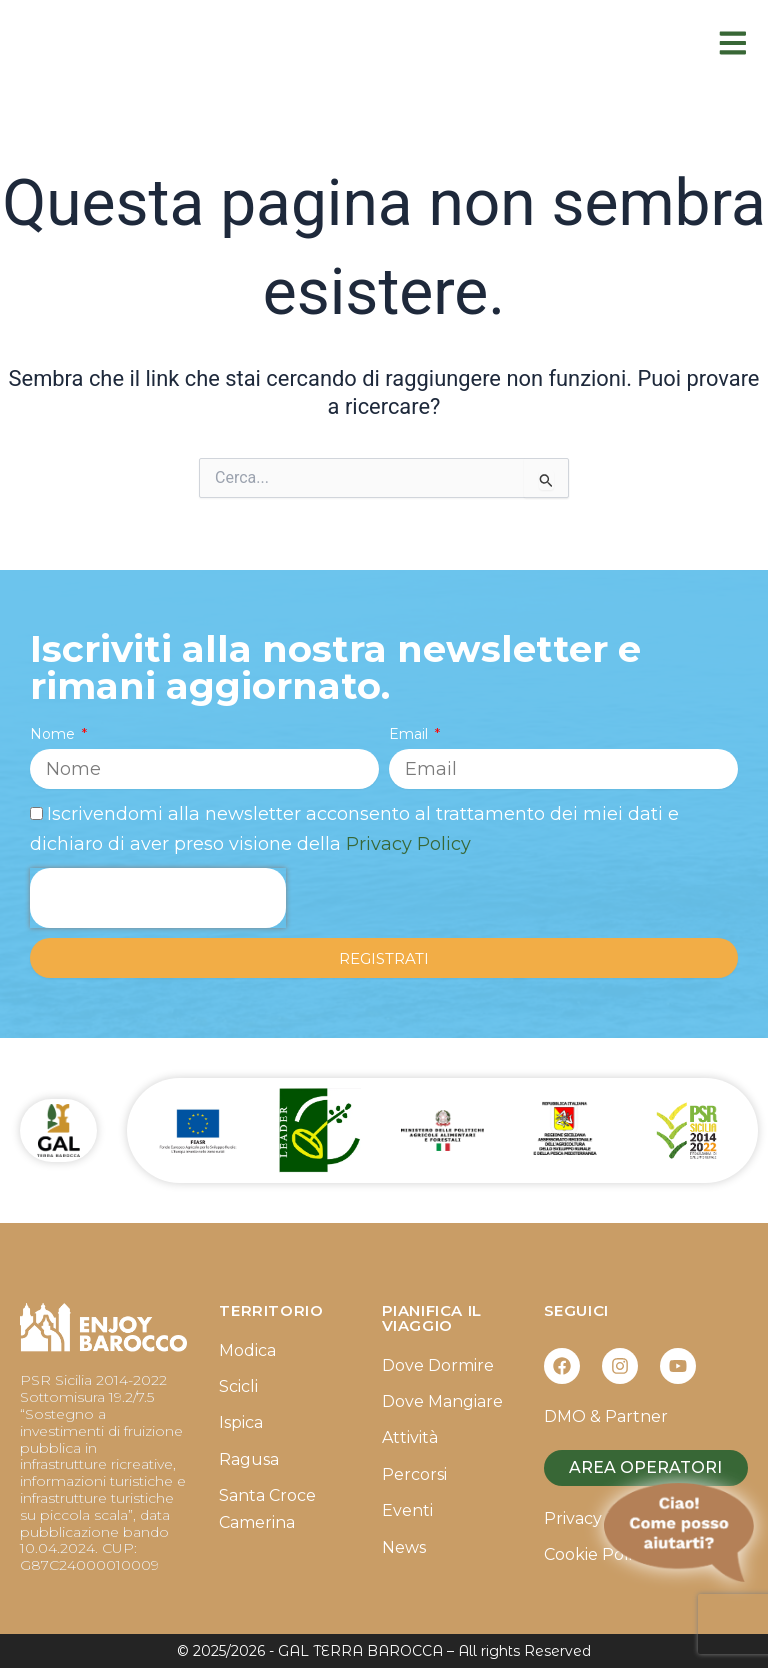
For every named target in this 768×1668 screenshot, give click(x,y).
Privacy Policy (408, 844)
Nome (54, 734)
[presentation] (158, 898)
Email (410, 734)
